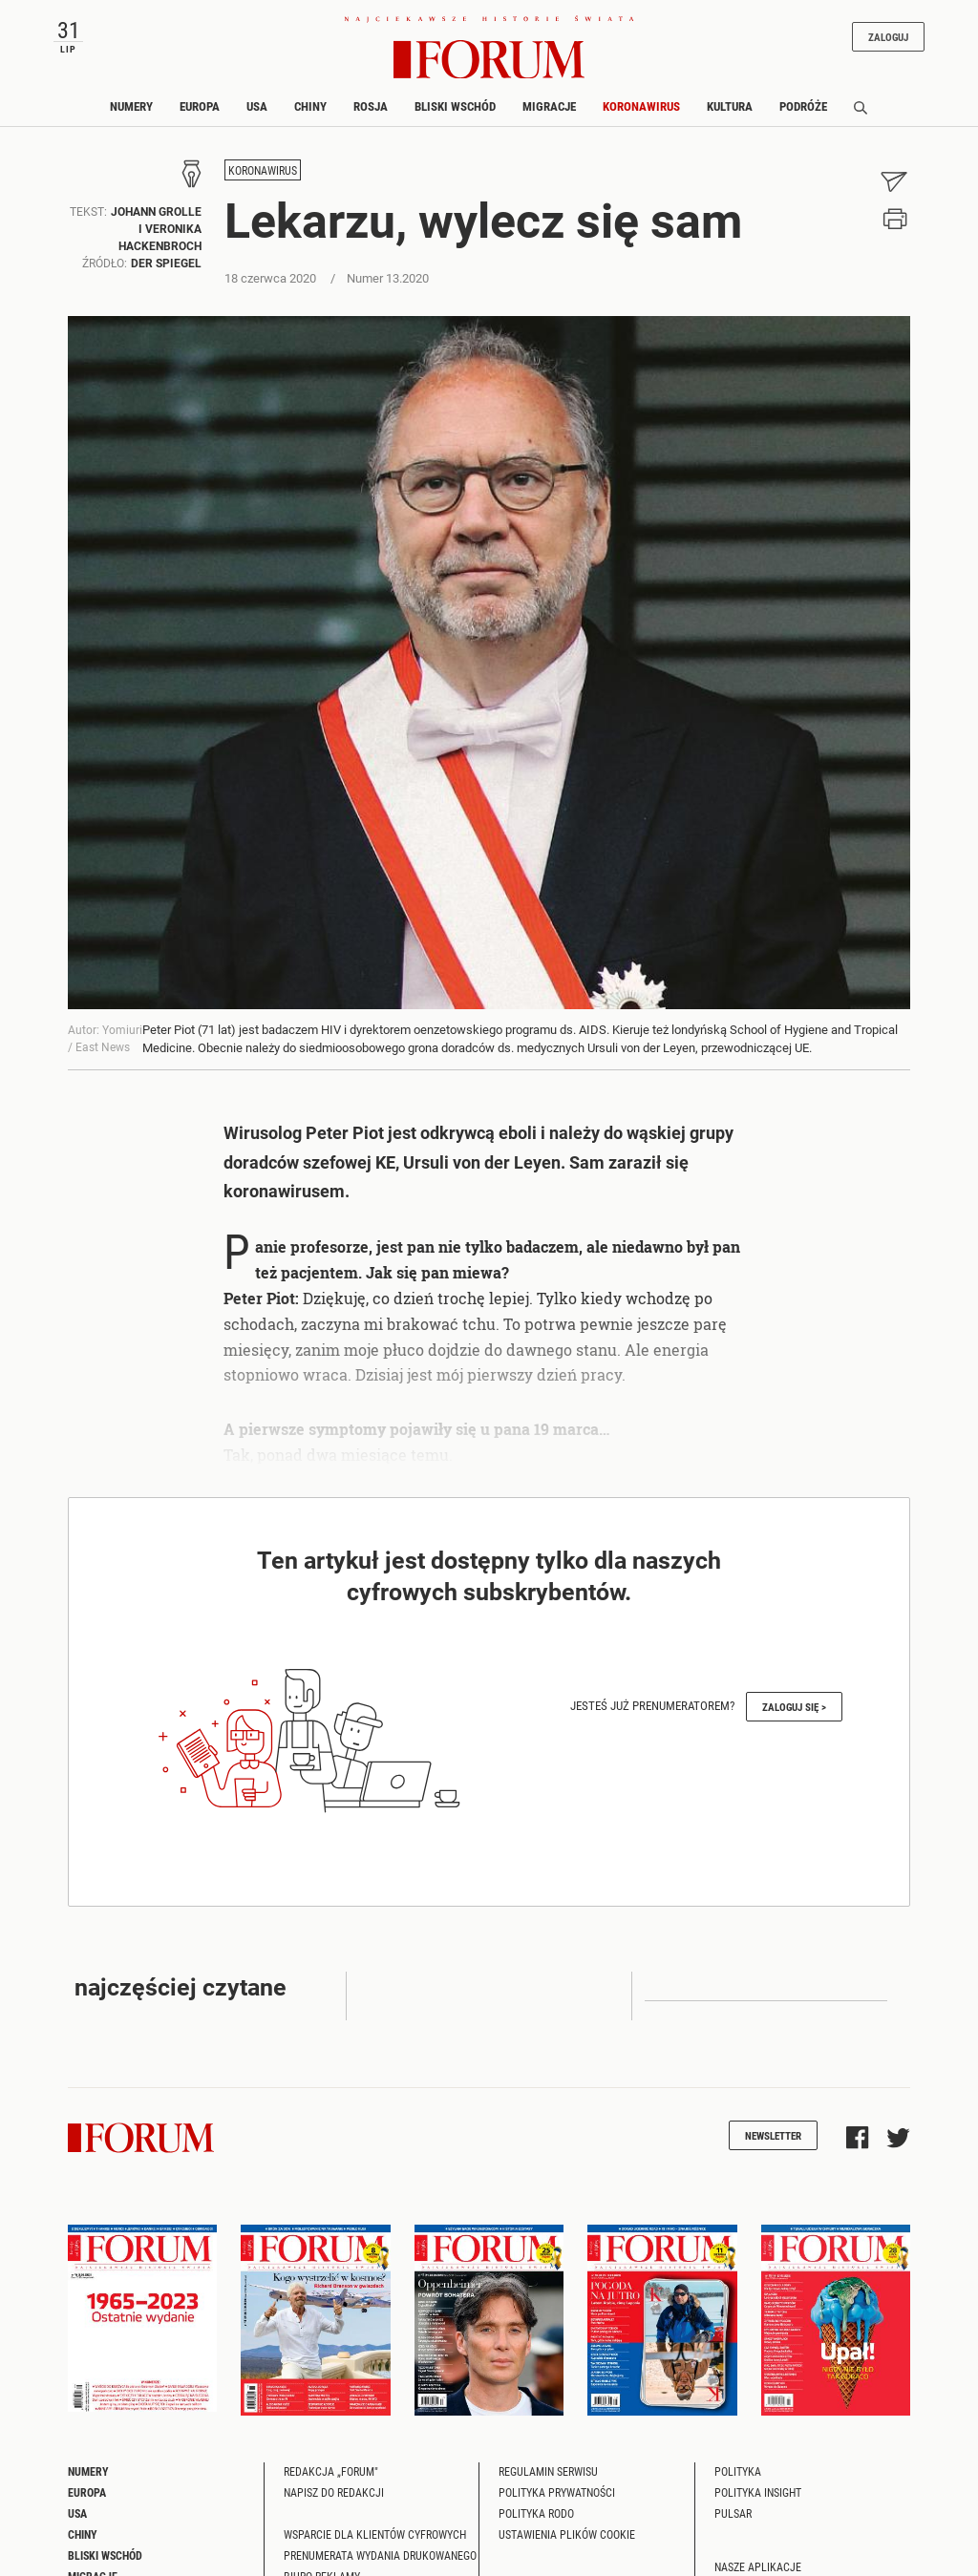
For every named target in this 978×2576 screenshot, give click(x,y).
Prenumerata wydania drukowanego (380, 2555)
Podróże (803, 106)
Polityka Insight (757, 2492)
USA (256, 106)
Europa (200, 106)
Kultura (730, 106)
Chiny (310, 106)
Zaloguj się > (794, 1707)
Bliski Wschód (455, 106)
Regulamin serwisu (548, 2471)
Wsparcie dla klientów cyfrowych (375, 2534)
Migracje (549, 106)
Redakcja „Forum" (331, 2471)
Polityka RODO (536, 2513)
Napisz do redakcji (334, 2492)
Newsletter (773, 2135)
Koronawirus (641, 106)
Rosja (370, 106)
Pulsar (733, 2513)
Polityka (737, 2471)
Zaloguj (888, 37)
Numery (131, 106)
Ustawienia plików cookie (567, 2534)
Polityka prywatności (557, 2492)
